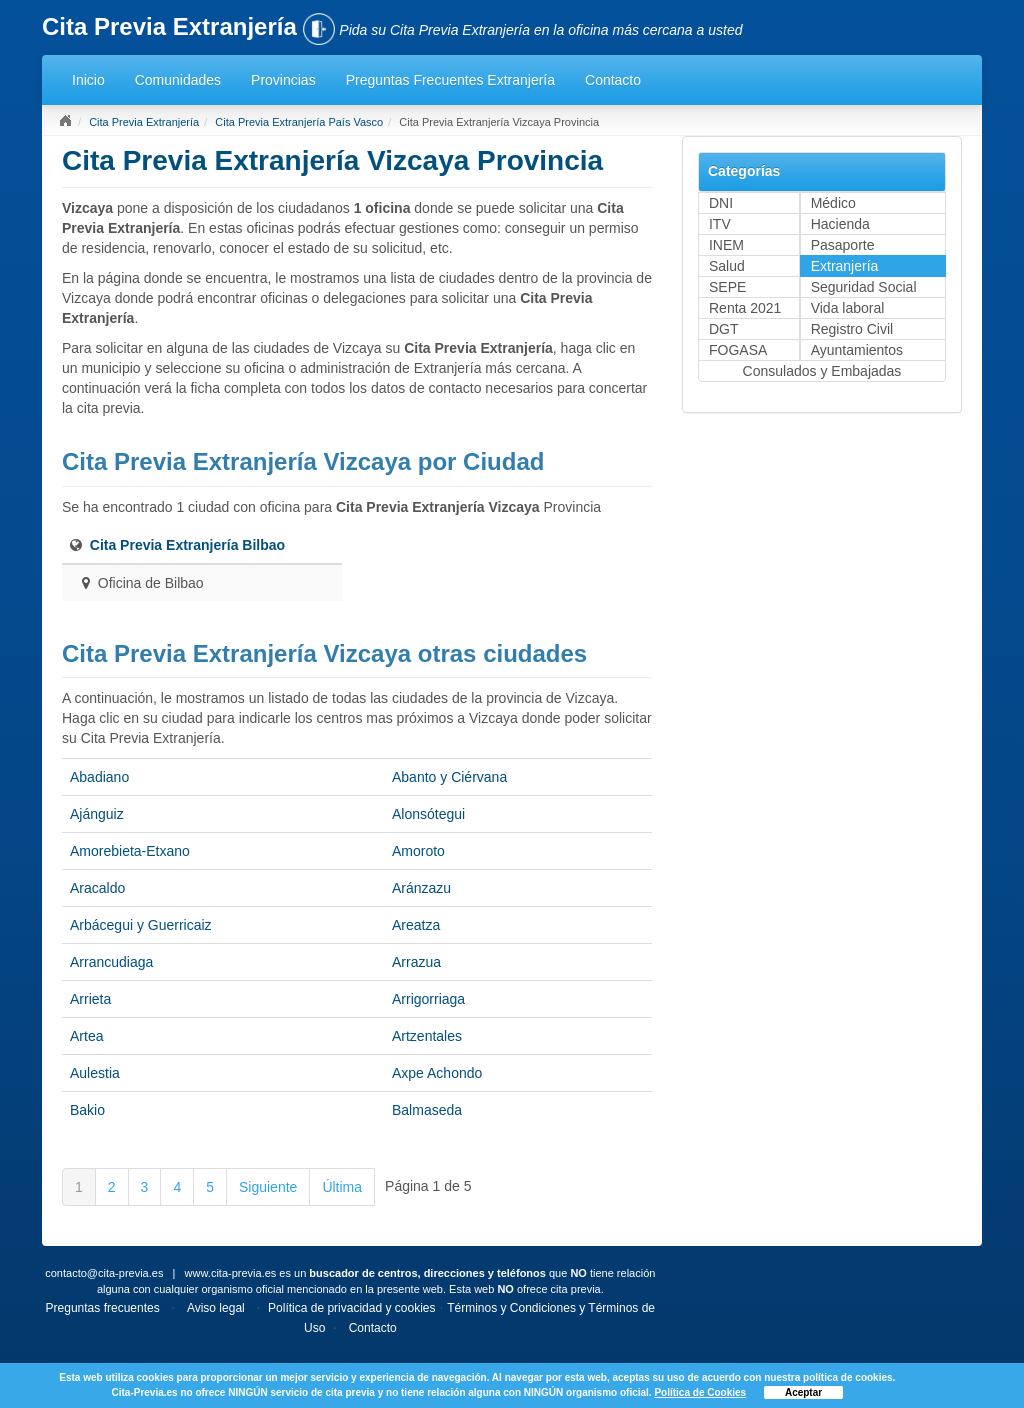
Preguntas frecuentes (103, 1308)
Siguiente (268, 1187)
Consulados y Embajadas (822, 371)
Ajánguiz (97, 814)
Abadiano (99, 777)
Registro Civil (852, 329)
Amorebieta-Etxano (130, 851)
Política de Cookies (700, 1392)
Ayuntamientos (857, 350)
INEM (726, 245)
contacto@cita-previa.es (104, 1273)
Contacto (613, 80)
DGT (724, 329)
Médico (833, 203)
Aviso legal (216, 1308)
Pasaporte (843, 245)
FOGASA (738, 350)
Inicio (88, 80)
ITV (720, 224)
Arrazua (416, 962)
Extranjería (845, 266)
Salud (727, 266)
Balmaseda (427, 1110)
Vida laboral (848, 308)
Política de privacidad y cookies (351, 1308)
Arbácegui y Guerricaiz (141, 925)
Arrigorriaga (428, 999)
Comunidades (178, 80)
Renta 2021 (745, 308)
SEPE (727, 287)
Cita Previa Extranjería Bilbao (187, 545)
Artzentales (427, 1036)
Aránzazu (421, 888)
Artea (86, 1036)
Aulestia (95, 1073)
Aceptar (803, 1392)
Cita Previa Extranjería (144, 122)
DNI (721, 203)
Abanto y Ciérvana (449, 777)
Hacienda (840, 224)
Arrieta (90, 999)
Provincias (283, 80)
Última (342, 1187)
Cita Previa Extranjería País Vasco (299, 122)
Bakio (87, 1110)
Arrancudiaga (111, 962)
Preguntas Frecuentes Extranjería (450, 80)
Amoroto (418, 851)
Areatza (416, 925)
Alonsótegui (428, 814)
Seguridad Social (864, 287)
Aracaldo (97, 888)
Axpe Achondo (437, 1073)
